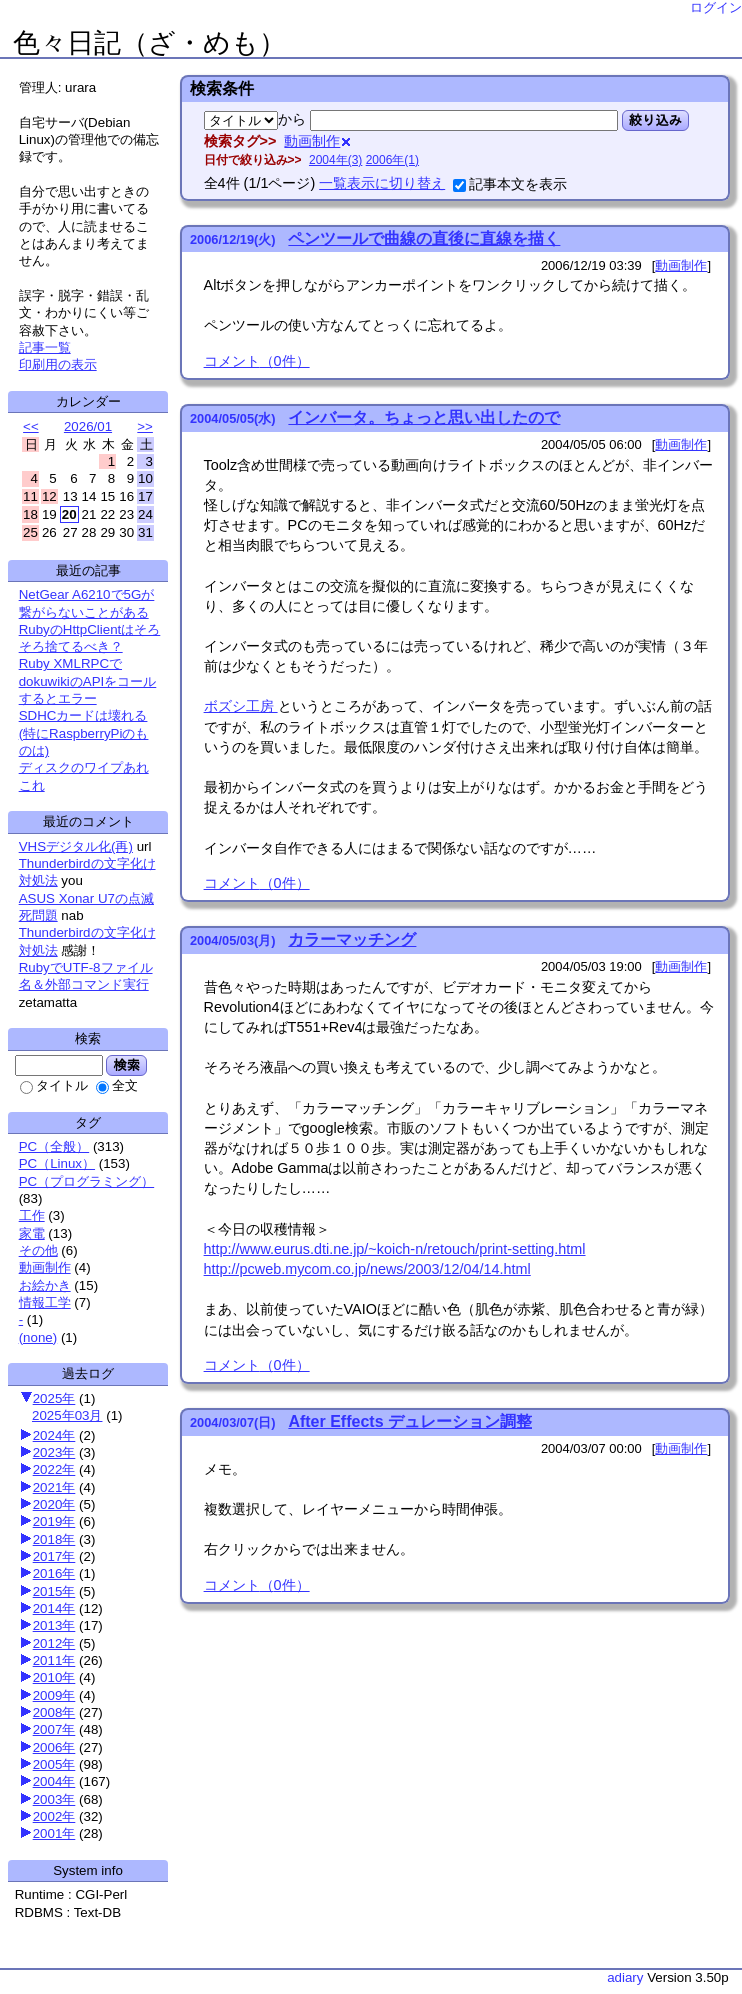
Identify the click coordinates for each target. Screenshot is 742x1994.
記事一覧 (45, 347)
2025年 (54, 1398)
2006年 (54, 1747)
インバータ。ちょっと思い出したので (424, 417)
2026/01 (88, 426)
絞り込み (655, 120)
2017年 (54, 1556)
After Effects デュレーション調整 (410, 1421)
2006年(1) (392, 160)
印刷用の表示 (58, 364)
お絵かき (45, 1285)
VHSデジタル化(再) (76, 846)
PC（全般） (54, 1146)
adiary (625, 1977)
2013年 (54, 1625)
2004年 (54, 1781)
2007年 (54, 1729)
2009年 (54, 1695)
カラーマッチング (352, 939)
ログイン (716, 7)
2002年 (54, 1816)
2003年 (54, 1799)
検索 (126, 1065)
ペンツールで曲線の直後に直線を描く (424, 238)
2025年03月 (67, 1415)
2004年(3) (335, 160)
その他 (38, 1250)
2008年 (54, 1712)
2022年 (54, 1469)
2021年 (54, 1487)
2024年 (54, 1435)
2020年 (54, 1504)
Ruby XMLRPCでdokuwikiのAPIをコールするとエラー (88, 681)
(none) (38, 1337)
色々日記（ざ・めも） (149, 43)
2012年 (54, 1643)
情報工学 (45, 1302)
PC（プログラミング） (87, 1181)
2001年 (54, 1833)
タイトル (54, 1085)
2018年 (54, 1539)
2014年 (54, 1608)
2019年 (54, 1521)
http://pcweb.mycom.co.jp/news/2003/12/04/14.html (367, 1269)
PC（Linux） (57, 1163)
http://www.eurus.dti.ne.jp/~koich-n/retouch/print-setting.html (395, 1249)
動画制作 (45, 1267)
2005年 (54, 1764)
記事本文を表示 (510, 184)
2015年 (54, 1591)
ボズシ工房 (241, 706)
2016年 (54, 1573)
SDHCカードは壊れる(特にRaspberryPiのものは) (84, 733)
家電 (32, 1233)
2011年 (54, 1660)
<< (31, 426)
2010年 (54, 1677)
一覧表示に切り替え (382, 183)
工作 (32, 1215)
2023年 (54, 1452)
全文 (117, 1085)
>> (145, 426)
